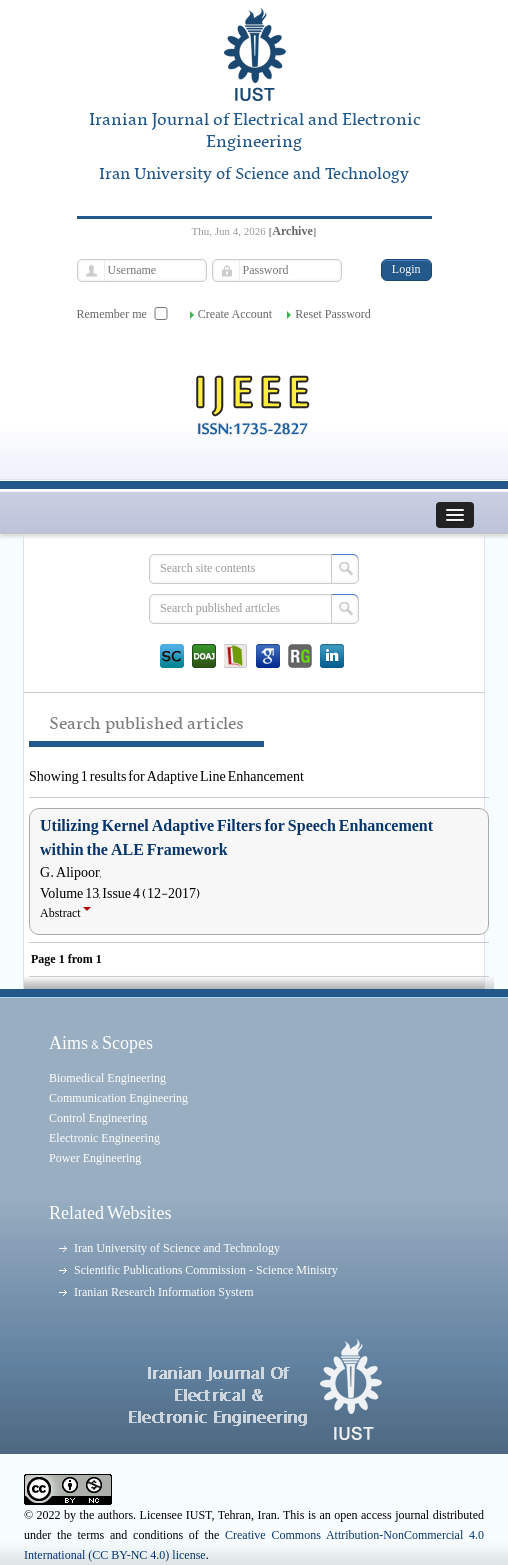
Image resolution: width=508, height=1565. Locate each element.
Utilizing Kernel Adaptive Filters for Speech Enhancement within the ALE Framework (236, 838)
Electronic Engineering (104, 1138)
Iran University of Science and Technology (177, 1248)
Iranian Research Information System (164, 1292)
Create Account (235, 314)
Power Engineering (95, 1158)
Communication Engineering (118, 1098)
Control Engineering (98, 1118)
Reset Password (333, 314)
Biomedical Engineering (107, 1078)
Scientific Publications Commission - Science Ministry (206, 1270)
